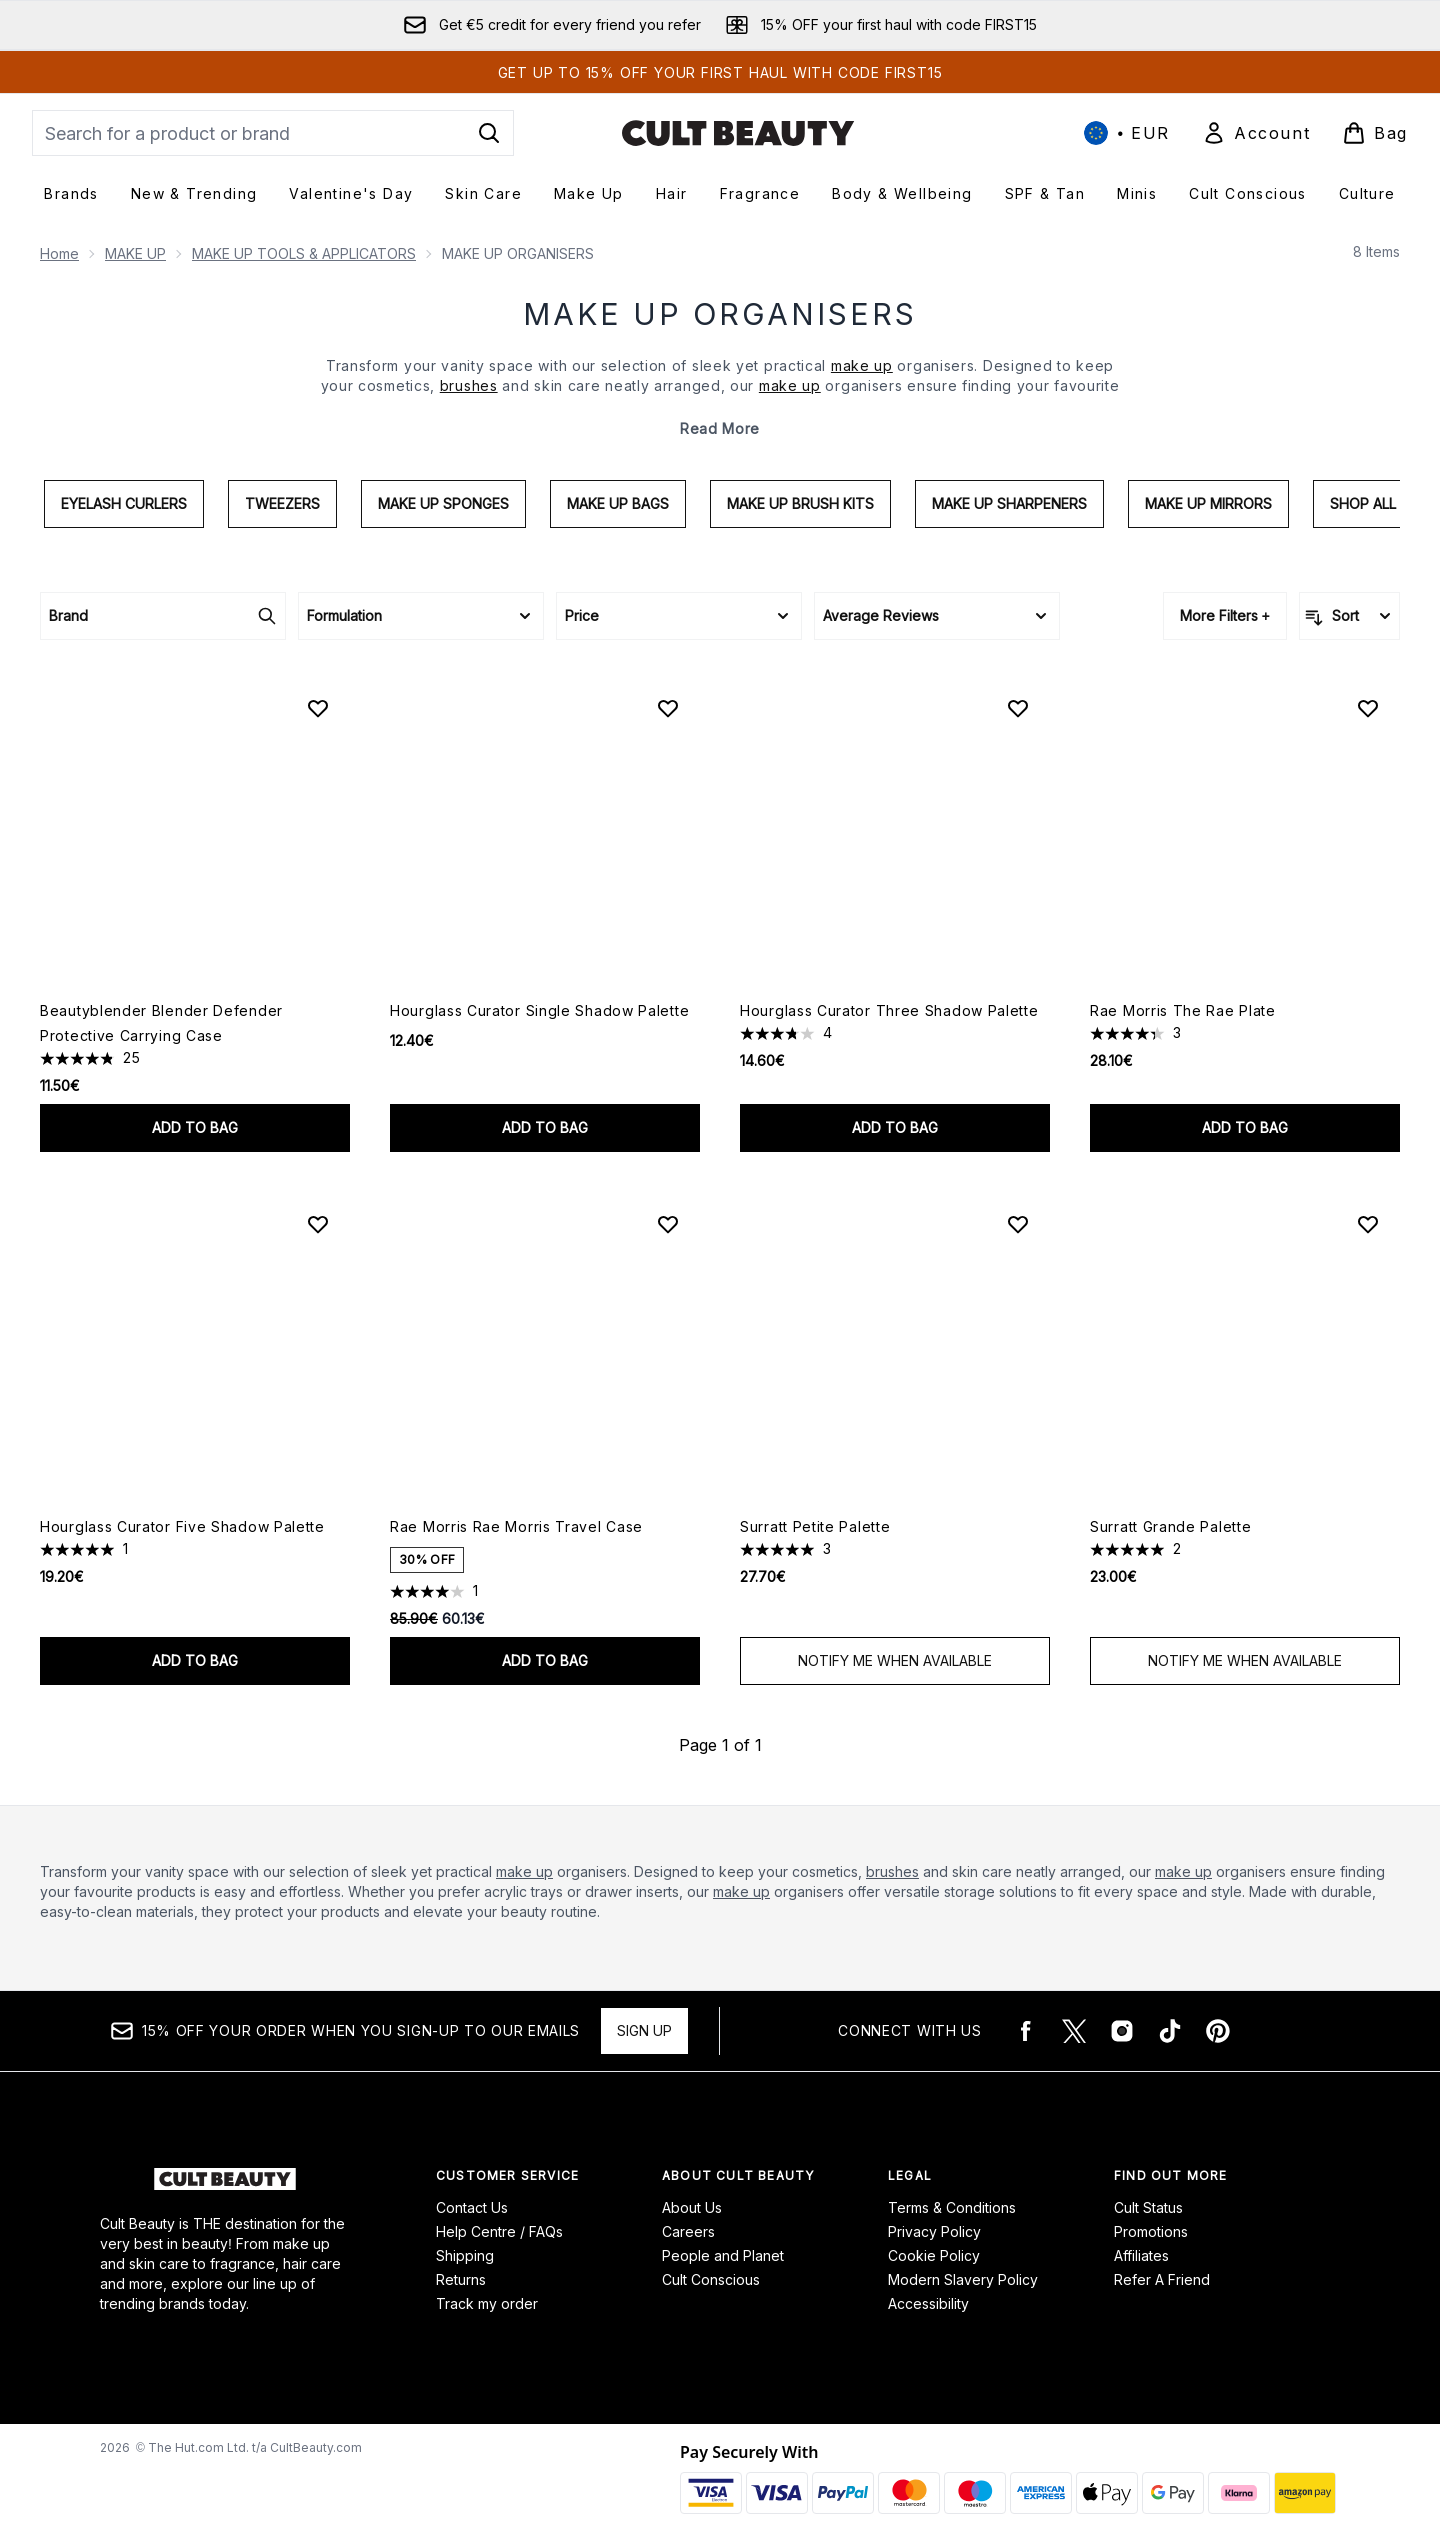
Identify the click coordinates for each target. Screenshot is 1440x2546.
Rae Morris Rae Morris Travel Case (516, 1526)
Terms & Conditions (952, 2207)
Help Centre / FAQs (499, 2231)
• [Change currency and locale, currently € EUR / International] (1127, 133)
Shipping (465, 2255)
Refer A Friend (1162, 2279)
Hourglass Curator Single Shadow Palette (539, 1010)
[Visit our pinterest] (1218, 2031)
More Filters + (1225, 615)
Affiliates (1141, 2255)
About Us (692, 2207)
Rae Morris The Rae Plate (1183, 1010)
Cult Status (1148, 2207)
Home (59, 253)
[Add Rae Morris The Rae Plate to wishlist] (1368, 708)
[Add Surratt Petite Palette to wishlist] (1018, 1224)
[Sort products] (1349, 616)
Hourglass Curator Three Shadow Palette (889, 1010)
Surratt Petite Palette (815, 1526)
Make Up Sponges (443, 503)
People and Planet (723, 2255)
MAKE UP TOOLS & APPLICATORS (304, 253)
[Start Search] (489, 133)
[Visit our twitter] (1074, 2031)
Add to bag (195, 1127)
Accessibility (928, 2303)
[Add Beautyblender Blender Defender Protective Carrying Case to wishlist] (318, 708)
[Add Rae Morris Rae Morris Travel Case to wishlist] (668, 1224)
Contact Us (472, 2207)
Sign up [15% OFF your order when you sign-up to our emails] (644, 2030)
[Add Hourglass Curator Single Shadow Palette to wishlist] (668, 708)
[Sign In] (1256, 133)
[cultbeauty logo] (738, 133)
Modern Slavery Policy (963, 2279)
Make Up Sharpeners (1009, 503)
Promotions (1151, 2231)
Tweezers (282, 503)
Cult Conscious (711, 2279)
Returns (461, 2279)
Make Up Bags (618, 503)
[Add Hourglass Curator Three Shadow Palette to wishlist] (1018, 708)
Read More (720, 428)
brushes (892, 1871)
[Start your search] (273, 133)
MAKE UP (135, 253)
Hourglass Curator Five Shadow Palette (182, 1526)
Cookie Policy (934, 2255)
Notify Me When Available (895, 1660)
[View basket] (1375, 133)
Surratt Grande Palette (1170, 1526)
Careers (688, 2231)
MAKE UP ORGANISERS (720, 314)
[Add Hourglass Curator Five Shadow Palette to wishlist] (318, 1224)
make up (524, 1871)
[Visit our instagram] (1122, 2031)
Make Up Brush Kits (800, 503)
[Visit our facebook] (1026, 2031)
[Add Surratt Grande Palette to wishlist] (1368, 1224)
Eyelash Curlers (124, 503)
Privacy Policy (934, 2231)
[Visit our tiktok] (1170, 2031)
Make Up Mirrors (1208, 503)
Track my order (487, 2303)
